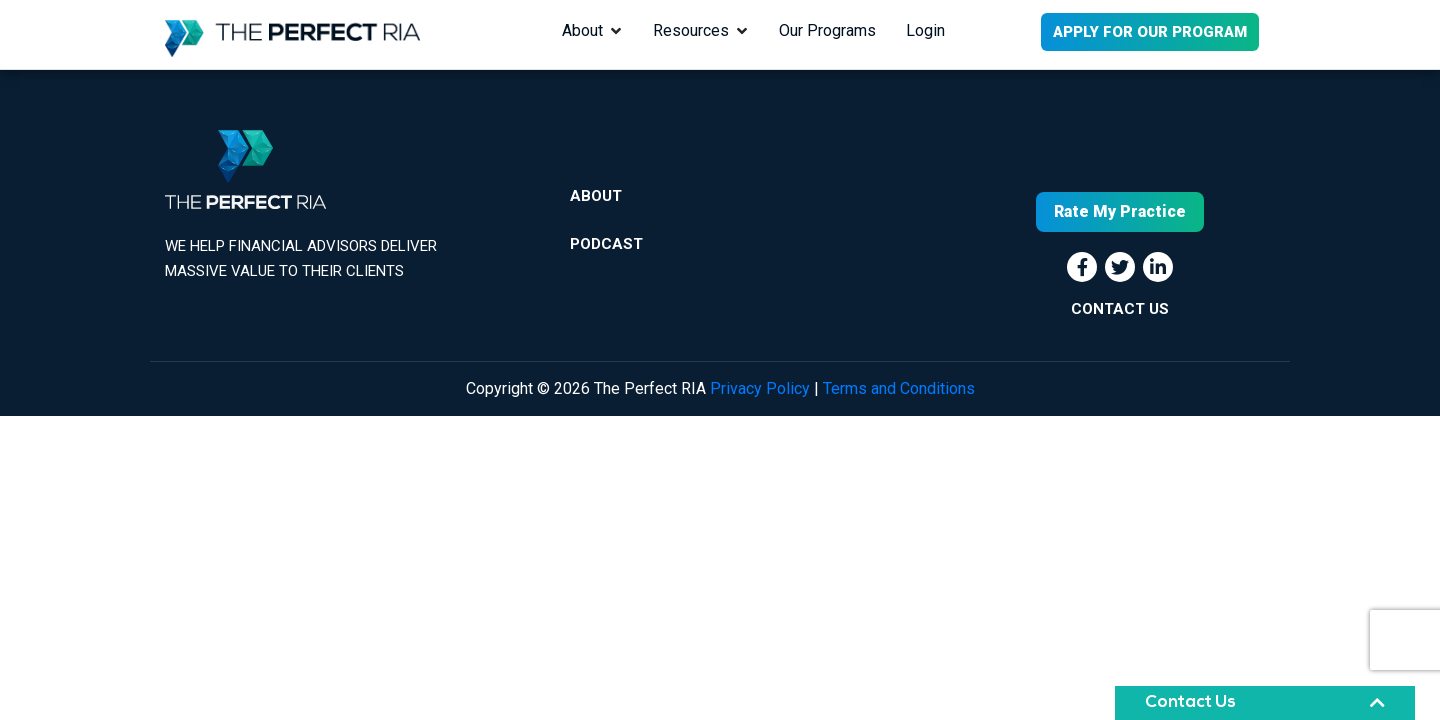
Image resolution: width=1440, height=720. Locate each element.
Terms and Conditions (899, 388)
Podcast (606, 244)
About (582, 30)
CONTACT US (1120, 309)
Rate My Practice (1120, 211)
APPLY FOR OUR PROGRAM (1150, 32)
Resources (691, 30)
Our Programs (827, 30)
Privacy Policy (760, 388)
